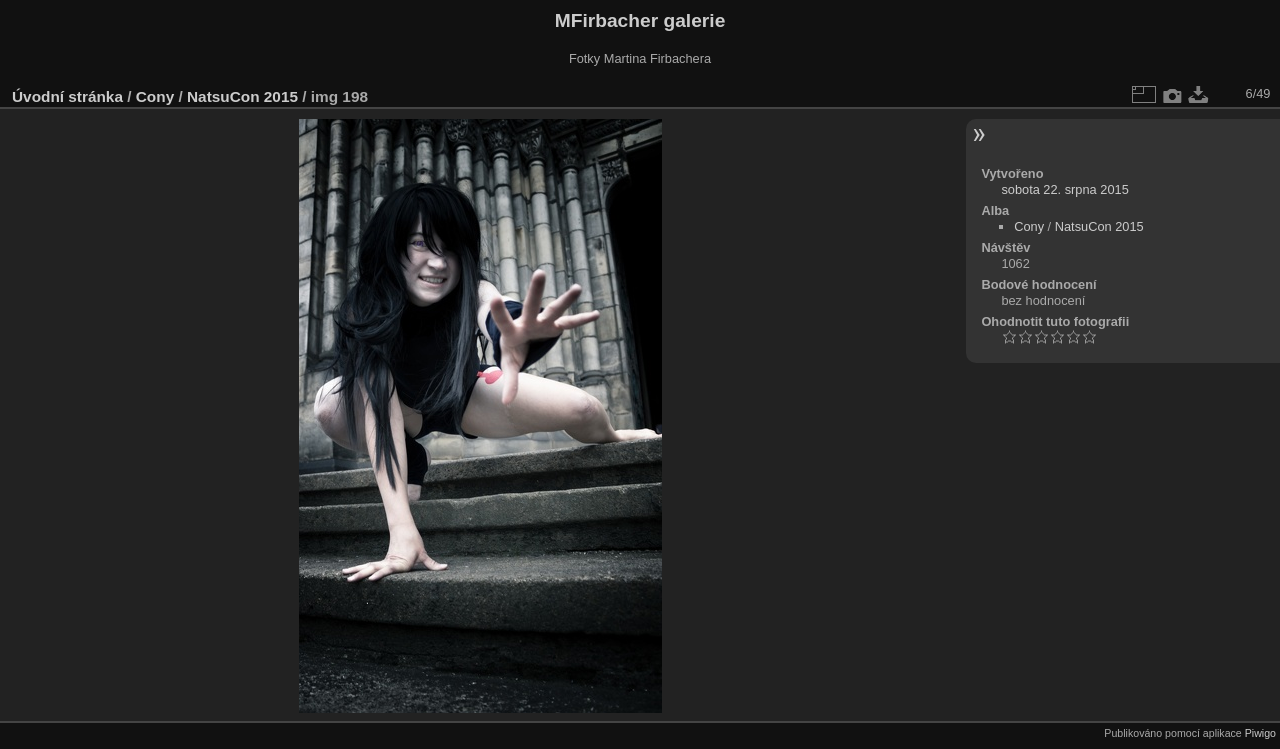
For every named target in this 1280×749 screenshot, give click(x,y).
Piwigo (1260, 733)
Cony (155, 96)
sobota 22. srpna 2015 (1064, 189)
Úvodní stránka (67, 96)
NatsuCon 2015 (242, 96)
